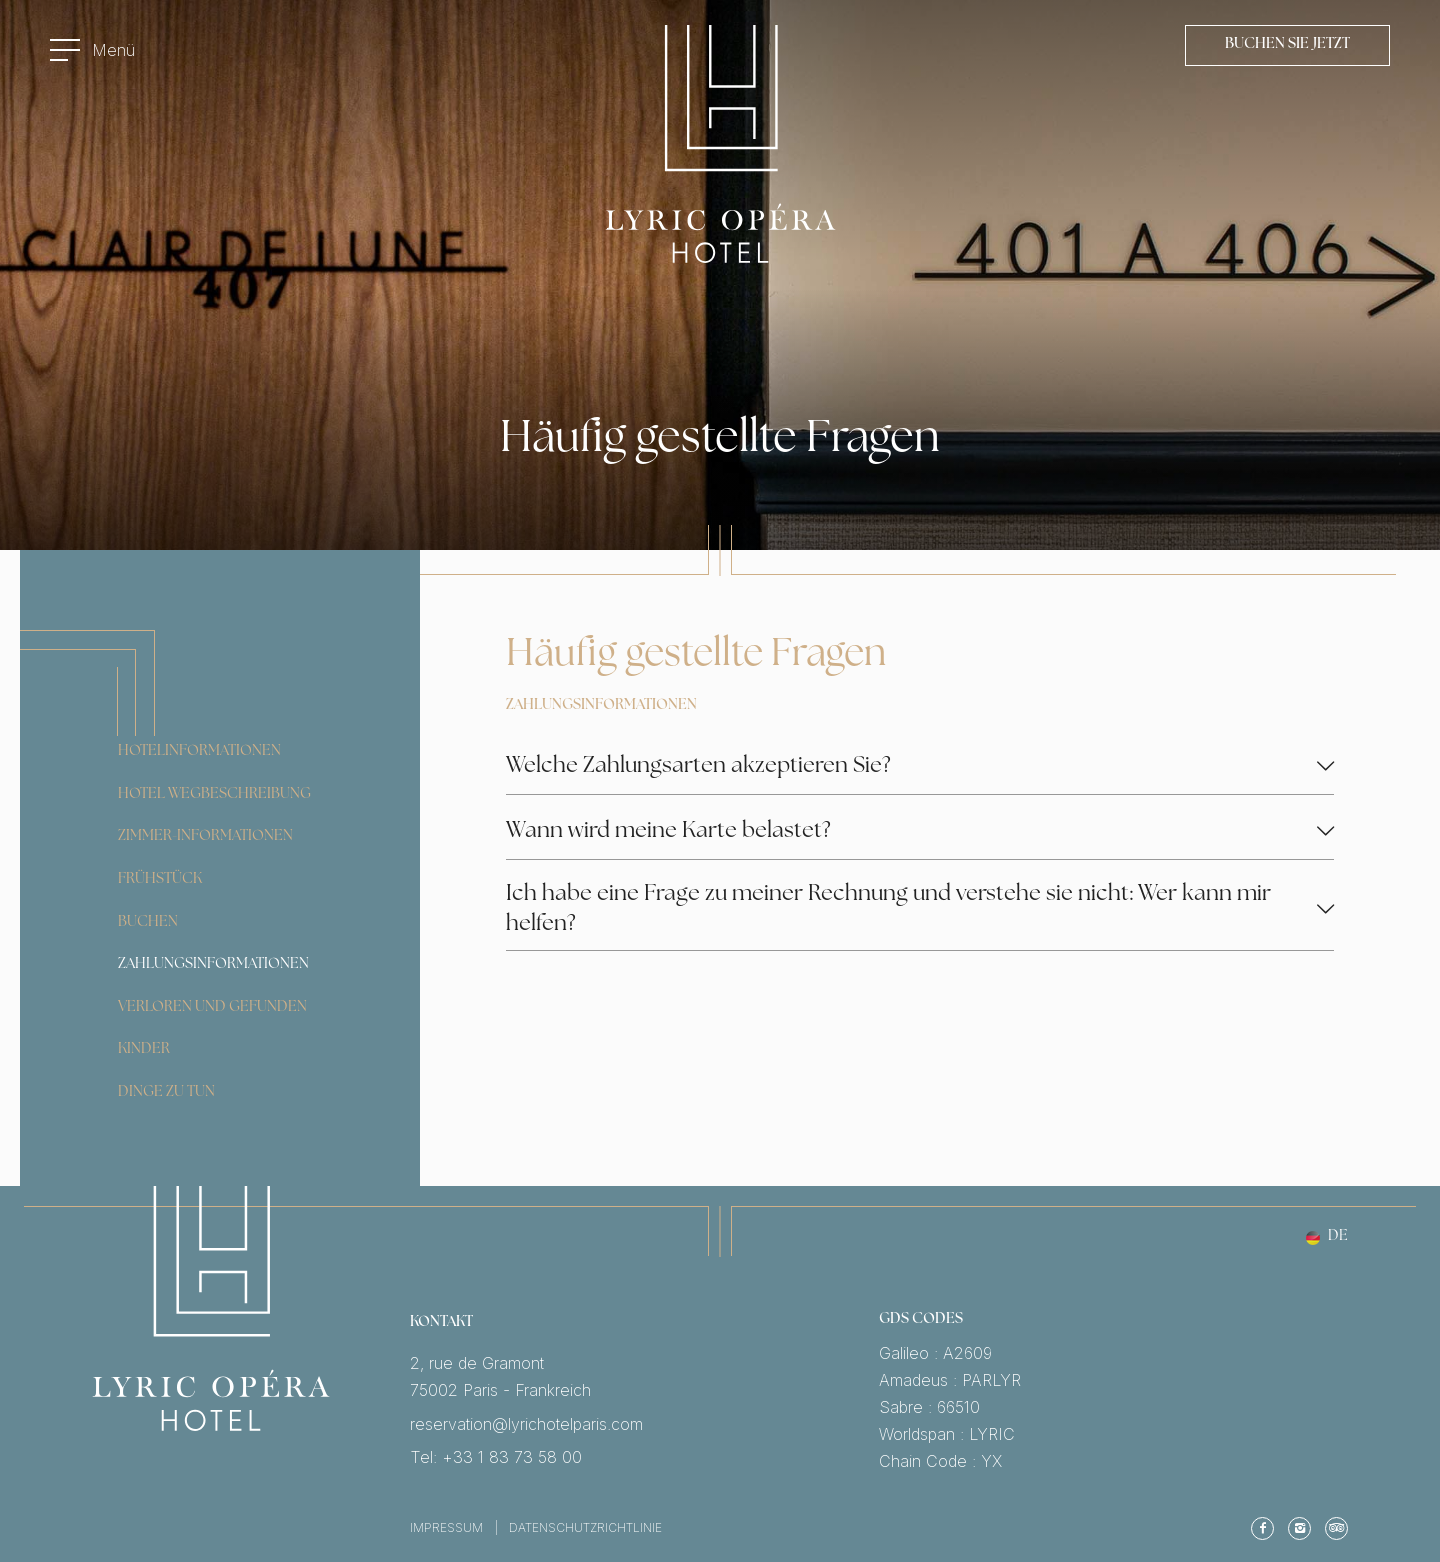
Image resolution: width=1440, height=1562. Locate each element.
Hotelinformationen (199, 751)
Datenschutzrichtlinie (585, 1527)
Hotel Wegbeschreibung (214, 794)
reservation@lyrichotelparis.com (644, 1424)
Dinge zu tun (166, 1092)
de (1338, 1238)
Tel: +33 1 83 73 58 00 (644, 1457)
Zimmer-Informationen (205, 836)
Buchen (148, 922)
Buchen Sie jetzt (1287, 44)
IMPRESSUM (446, 1527)
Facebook (1262, 1528)
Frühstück (160, 879)
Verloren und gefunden (212, 1007)
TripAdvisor (1336, 1528)
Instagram (1299, 1528)
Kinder (144, 1049)
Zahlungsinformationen (213, 964)
